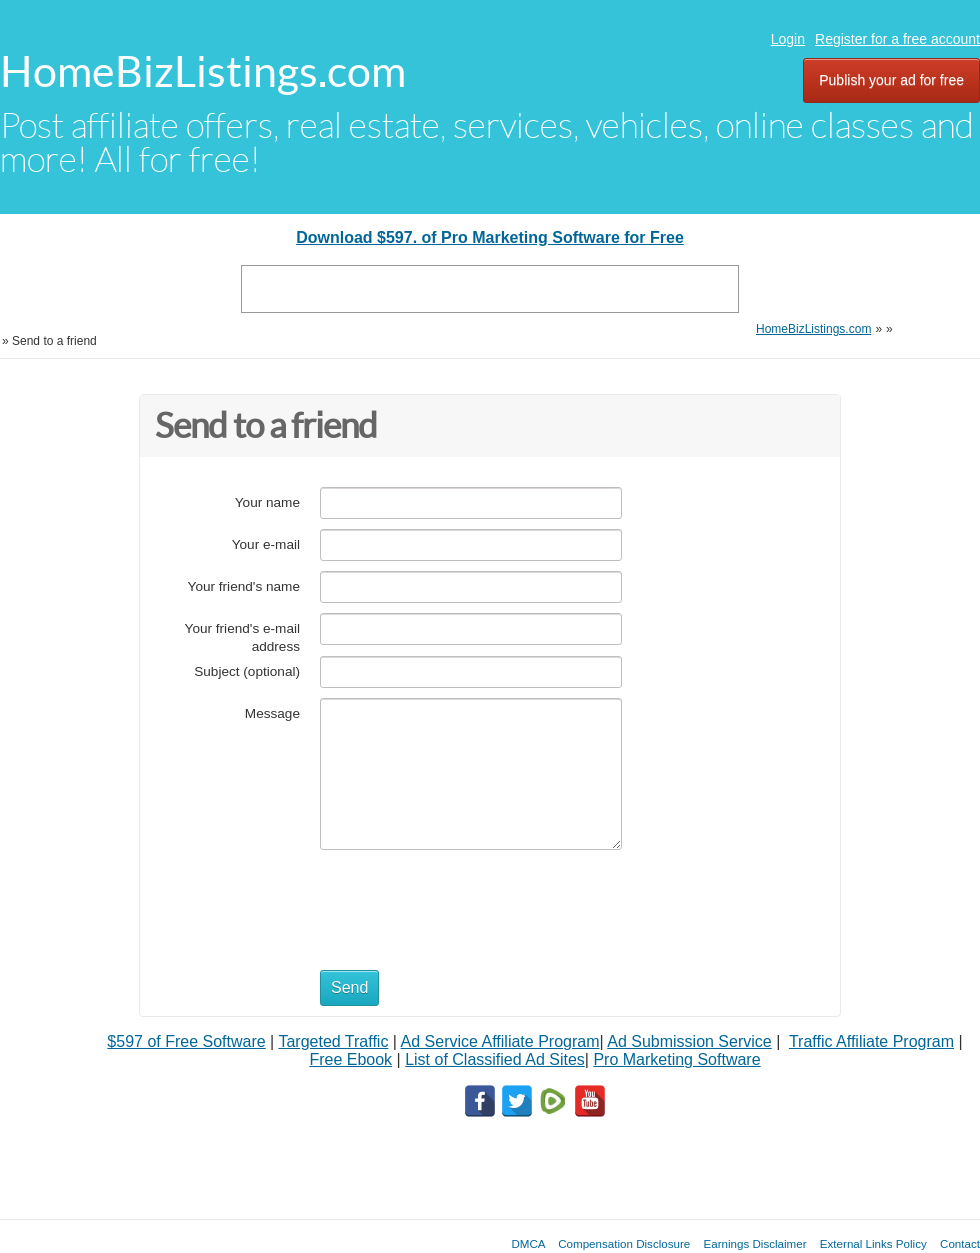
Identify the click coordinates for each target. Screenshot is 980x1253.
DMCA (528, 1243)
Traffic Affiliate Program (871, 1041)
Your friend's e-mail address (242, 637)
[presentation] (472, 900)
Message (272, 713)
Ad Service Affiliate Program (500, 1041)
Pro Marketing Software (676, 1059)
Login (788, 39)
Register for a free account (897, 39)
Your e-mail (266, 544)
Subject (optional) (247, 671)
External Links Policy (873, 1243)
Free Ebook (350, 1059)
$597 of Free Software (186, 1041)
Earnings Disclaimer (755, 1243)
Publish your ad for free (891, 80)
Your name (267, 502)
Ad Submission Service (689, 1041)
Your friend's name (244, 586)
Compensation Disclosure (624, 1243)
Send (349, 987)
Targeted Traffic (333, 1041)
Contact (960, 1243)
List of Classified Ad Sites (495, 1059)
